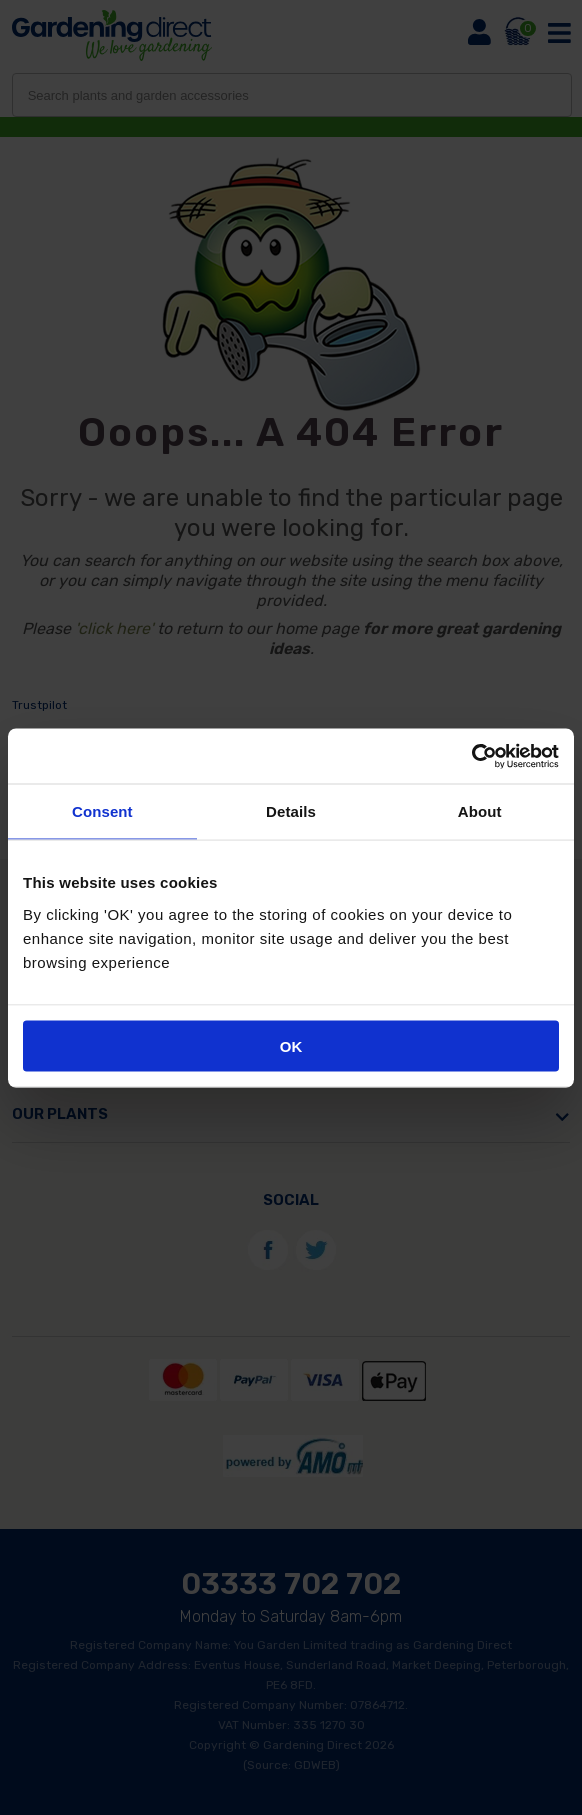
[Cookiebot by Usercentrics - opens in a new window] (471, 756)
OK (291, 1045)
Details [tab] (291, 811)
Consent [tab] (102, 811)
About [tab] (480, 811)
